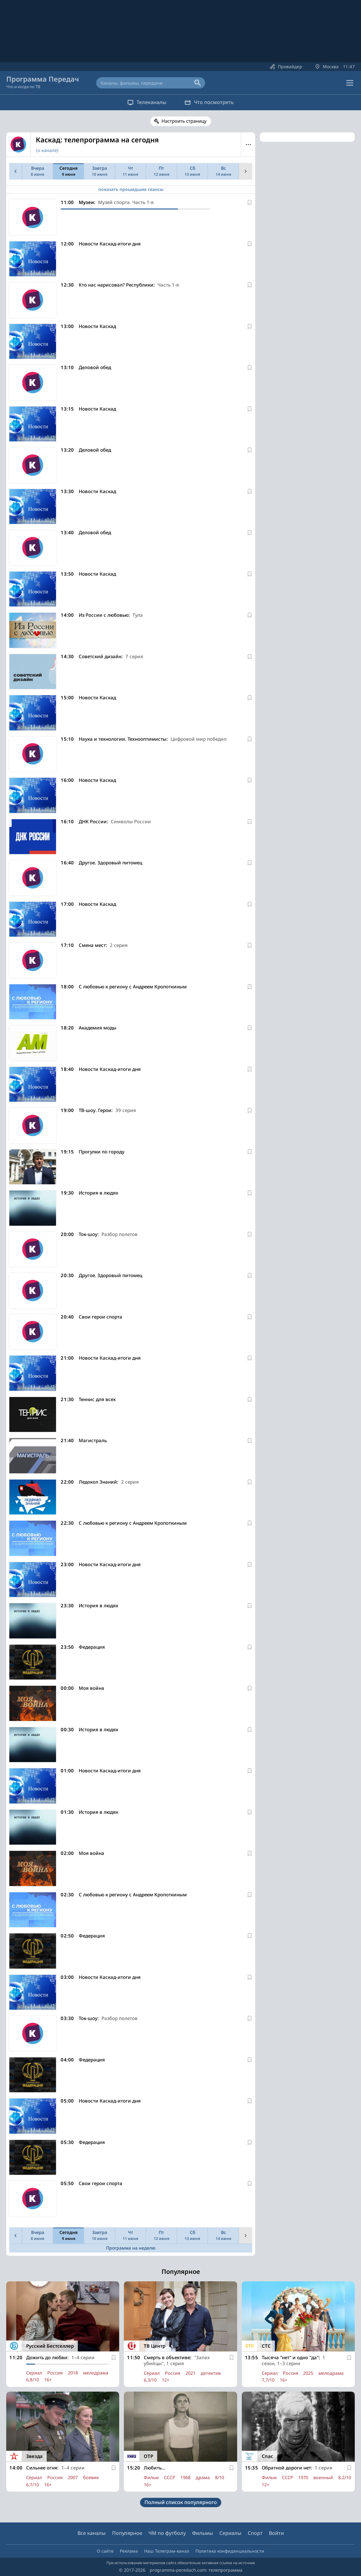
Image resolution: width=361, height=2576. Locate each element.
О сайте (105, 2551)
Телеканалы (146, 102)
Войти (276, 2533)
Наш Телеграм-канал (166, 2551)
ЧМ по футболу (167, 2533)
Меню (248, 144)
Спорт (255, 2533)
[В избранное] (249, 202)
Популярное (127, 2533)
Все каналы (91, 2533)
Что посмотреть (209, 102)
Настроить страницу (184, 121)
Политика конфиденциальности (229, 2551)
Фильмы (202, 2533)
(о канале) (47, 150)
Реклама (129, 2551)
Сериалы (230, 2533)
